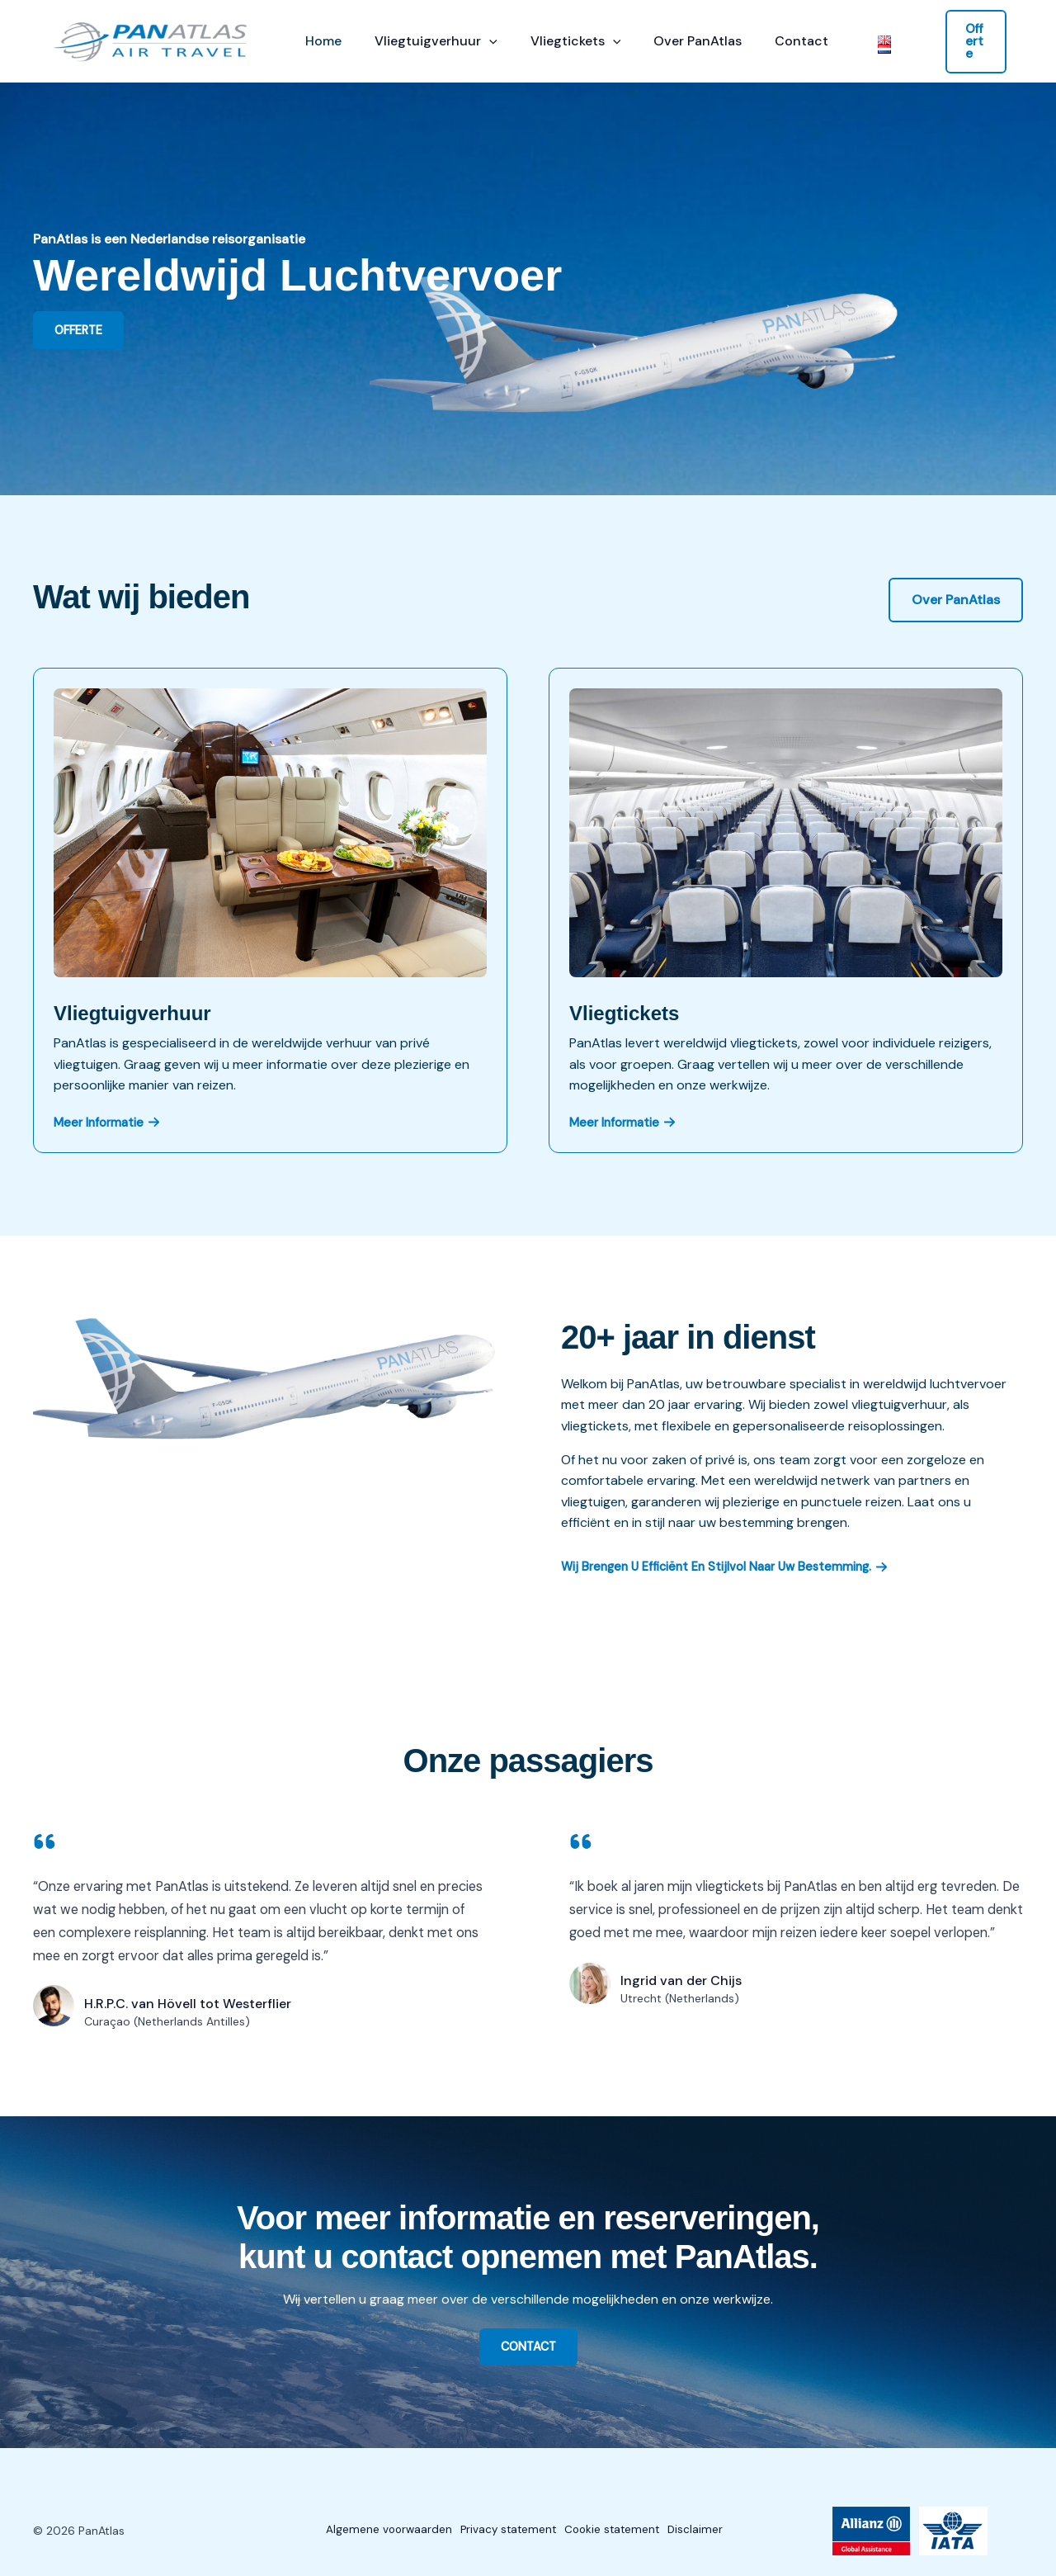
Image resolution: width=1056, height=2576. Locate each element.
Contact (772, 41)
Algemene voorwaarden (368, 2530)
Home (320, 41)
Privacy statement (499, 2530)
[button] (479, 41)
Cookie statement (614, 2530)
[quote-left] (44, 1841)
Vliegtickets (559, 41)
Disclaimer (709, 2530)
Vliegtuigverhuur (426, 41)
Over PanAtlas (674, 41)
